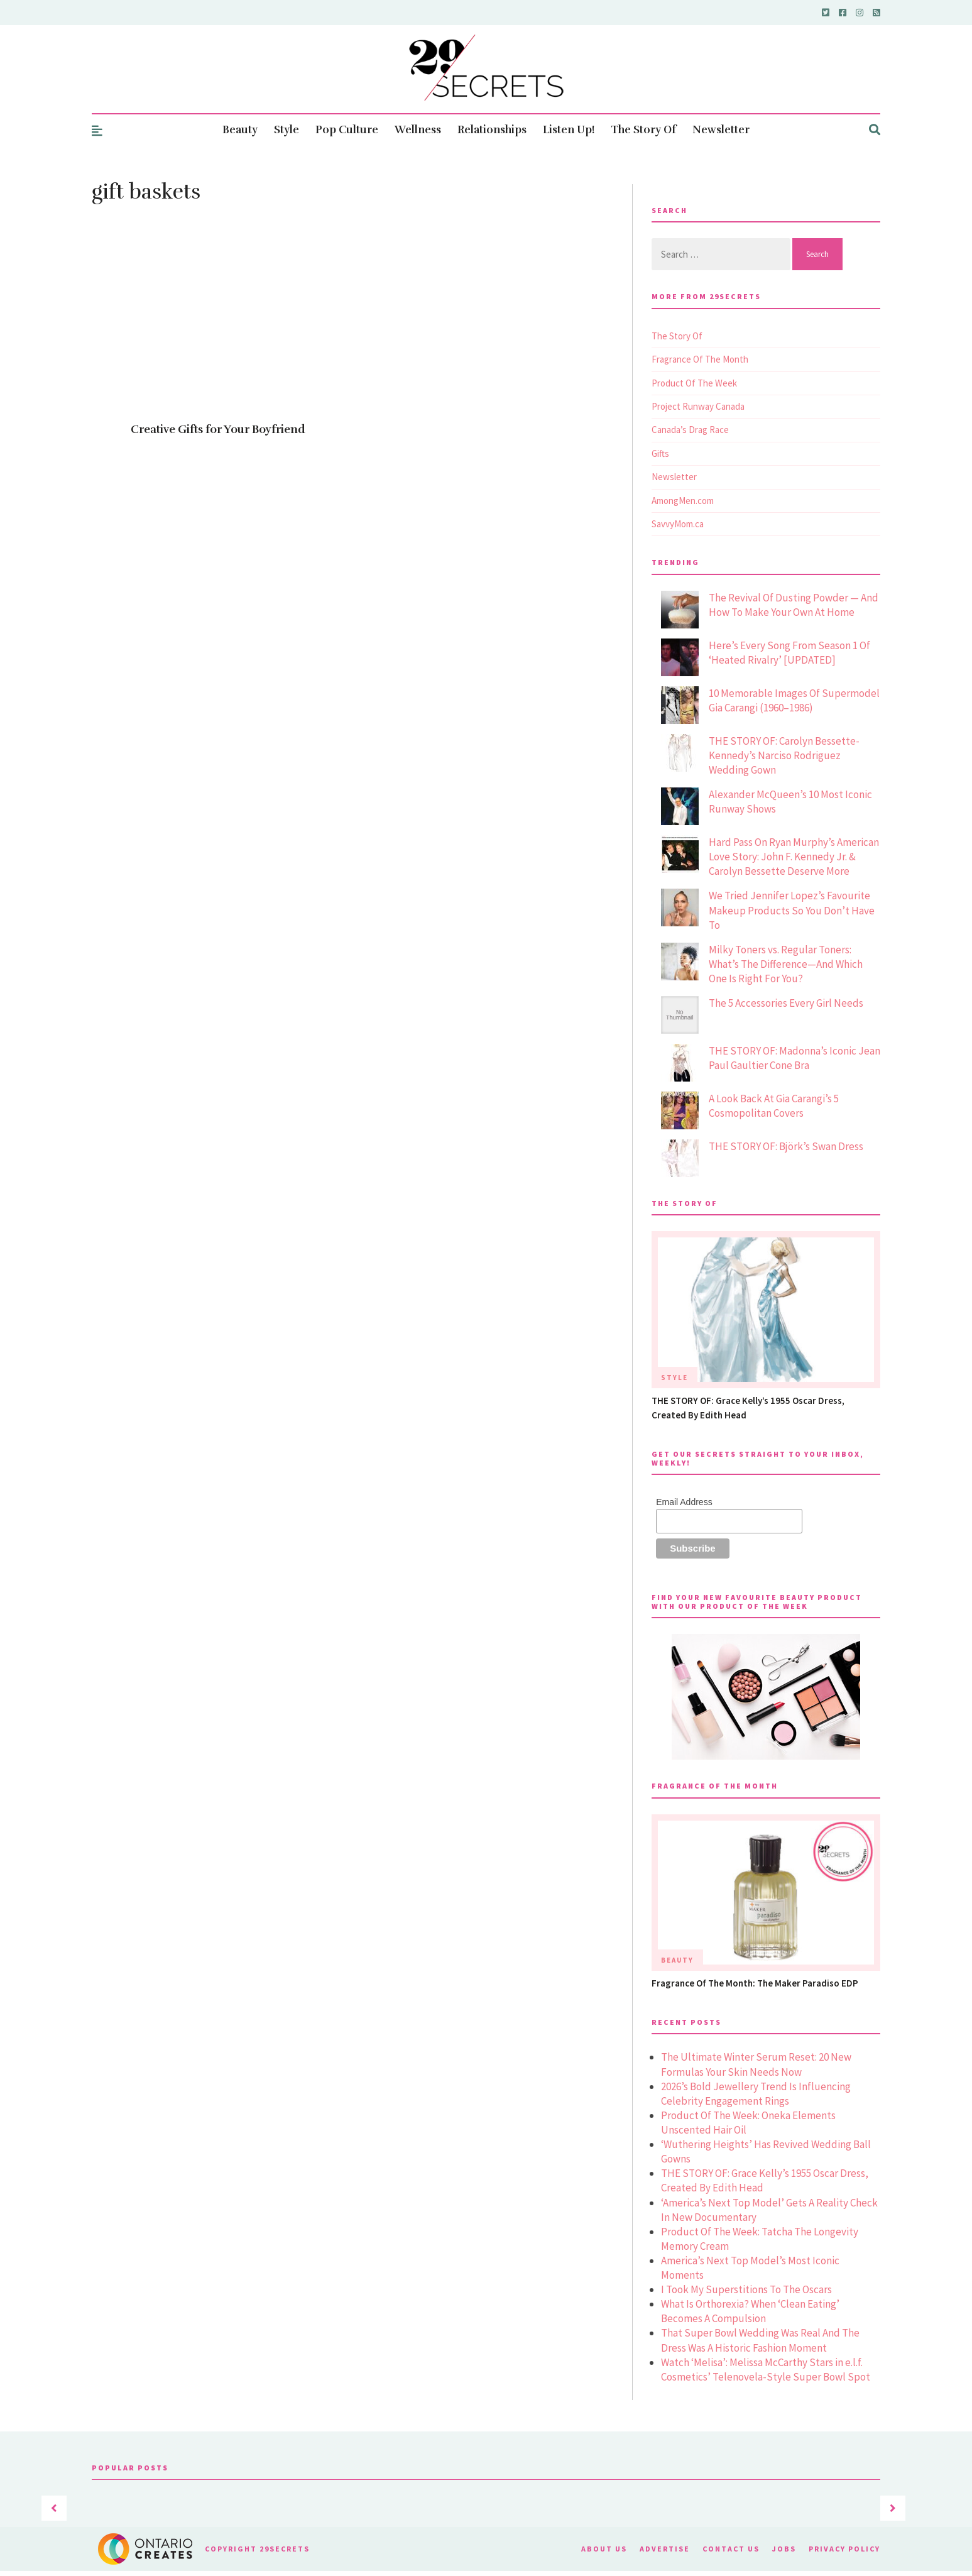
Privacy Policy (844, 2548)
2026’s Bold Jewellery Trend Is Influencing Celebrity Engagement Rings (756, 2094)
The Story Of (643, 129)
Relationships (492, 129)
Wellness (418, 129)
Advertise (665, 2548)
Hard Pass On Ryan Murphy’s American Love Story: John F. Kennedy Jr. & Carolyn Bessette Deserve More (794, 856)
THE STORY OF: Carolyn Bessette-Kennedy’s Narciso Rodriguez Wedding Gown (784, 755)
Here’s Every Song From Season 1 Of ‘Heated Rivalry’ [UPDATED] (789, 653)
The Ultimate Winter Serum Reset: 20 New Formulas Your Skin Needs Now (756, 2064)
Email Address (684, 1502)
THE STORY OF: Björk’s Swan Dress (786, 1146)
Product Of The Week (694, 383)
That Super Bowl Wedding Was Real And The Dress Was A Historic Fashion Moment (760, 2340)
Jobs (784, 2548)
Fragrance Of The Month (700, 359)
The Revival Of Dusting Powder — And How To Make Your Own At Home (793, 605)
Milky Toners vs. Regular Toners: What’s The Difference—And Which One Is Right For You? (786, 964)
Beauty (240, 129)
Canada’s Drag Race (690, 430)
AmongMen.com (683, 501)
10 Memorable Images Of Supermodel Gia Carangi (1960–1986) (794, 700)
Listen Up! (568, 129)
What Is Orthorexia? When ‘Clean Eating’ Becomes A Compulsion (750, 2311)
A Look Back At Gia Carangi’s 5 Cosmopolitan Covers (774, 1106)
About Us (604, 2548)
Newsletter (721, 129)
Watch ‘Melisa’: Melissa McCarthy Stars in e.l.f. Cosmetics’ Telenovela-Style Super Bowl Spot (765, 2369)
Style (286, 129)
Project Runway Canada (698, 406)
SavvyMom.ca (678, 524)
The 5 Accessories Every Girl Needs (786, 1003)
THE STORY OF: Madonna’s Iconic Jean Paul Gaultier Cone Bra (794, 1058)
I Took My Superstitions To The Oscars (746, 2289)
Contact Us (731, 2548)
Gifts (660, 453)
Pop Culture (346, 129)
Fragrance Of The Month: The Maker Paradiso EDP (755, 1983)
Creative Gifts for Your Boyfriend (218, 429)
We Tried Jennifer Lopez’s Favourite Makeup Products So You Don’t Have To (792, 910)
